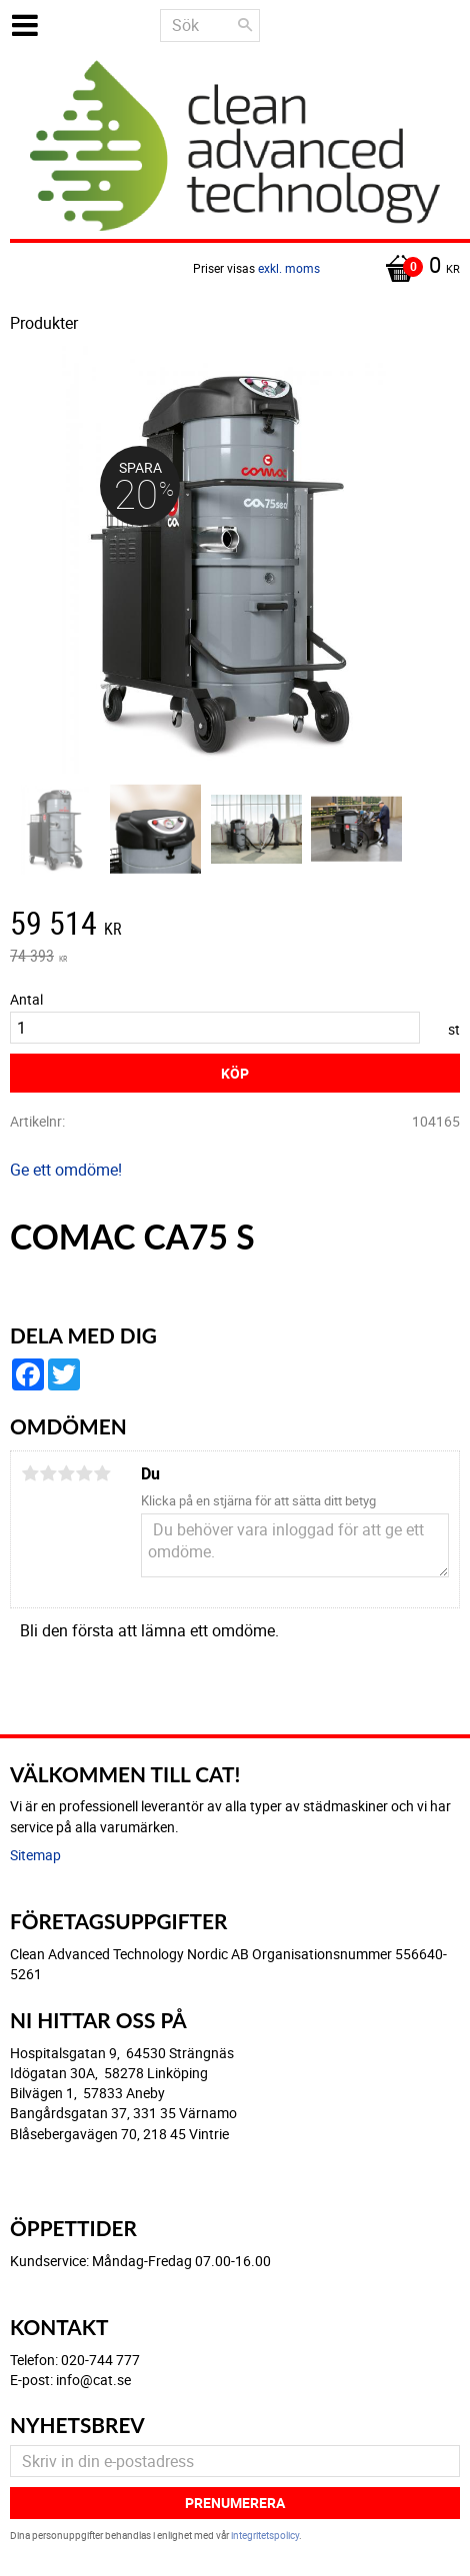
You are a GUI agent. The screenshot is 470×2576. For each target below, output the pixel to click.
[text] (235, 926)
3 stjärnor (66, 1473)
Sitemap (35, 1854)
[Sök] (245, 25)
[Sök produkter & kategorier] (210, 25)
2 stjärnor (48, 1473)
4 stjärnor (84, 1473)
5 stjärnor (102, 1473)
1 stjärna (30, 1473)
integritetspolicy (265, 2535)
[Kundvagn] (235, 267)
